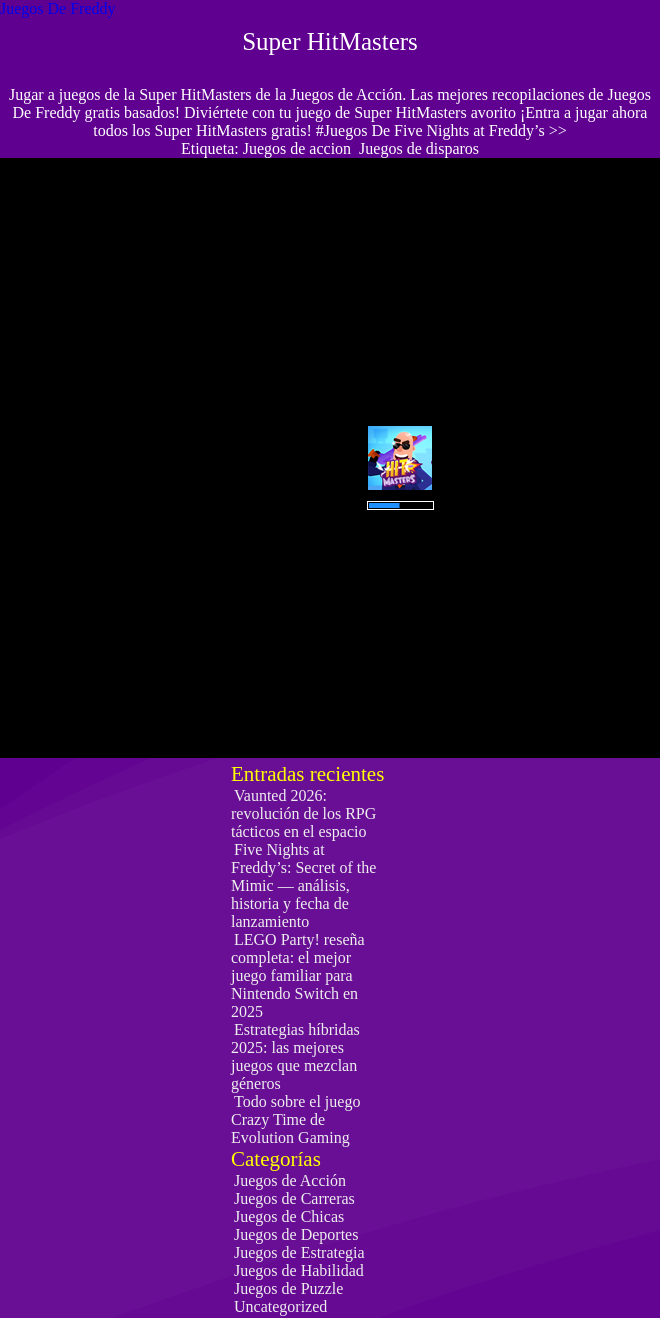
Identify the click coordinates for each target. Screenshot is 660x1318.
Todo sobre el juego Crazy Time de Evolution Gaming (295, 1119)
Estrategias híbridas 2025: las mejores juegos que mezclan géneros (295, 1056)
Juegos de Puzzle (288, 1288)
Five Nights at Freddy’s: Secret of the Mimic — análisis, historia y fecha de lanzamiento (303, 885)
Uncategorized (280, 1306)
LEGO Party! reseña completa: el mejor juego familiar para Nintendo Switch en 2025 (298, 975)
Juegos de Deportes (296, 1234)
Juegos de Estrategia (299, 1252)
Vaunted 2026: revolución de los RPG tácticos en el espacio (303, 813)
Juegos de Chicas (289, 1216)
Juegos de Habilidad (299, 1270)
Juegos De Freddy (58, 8)
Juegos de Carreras (294, 1198)
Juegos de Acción (290, 1180)
